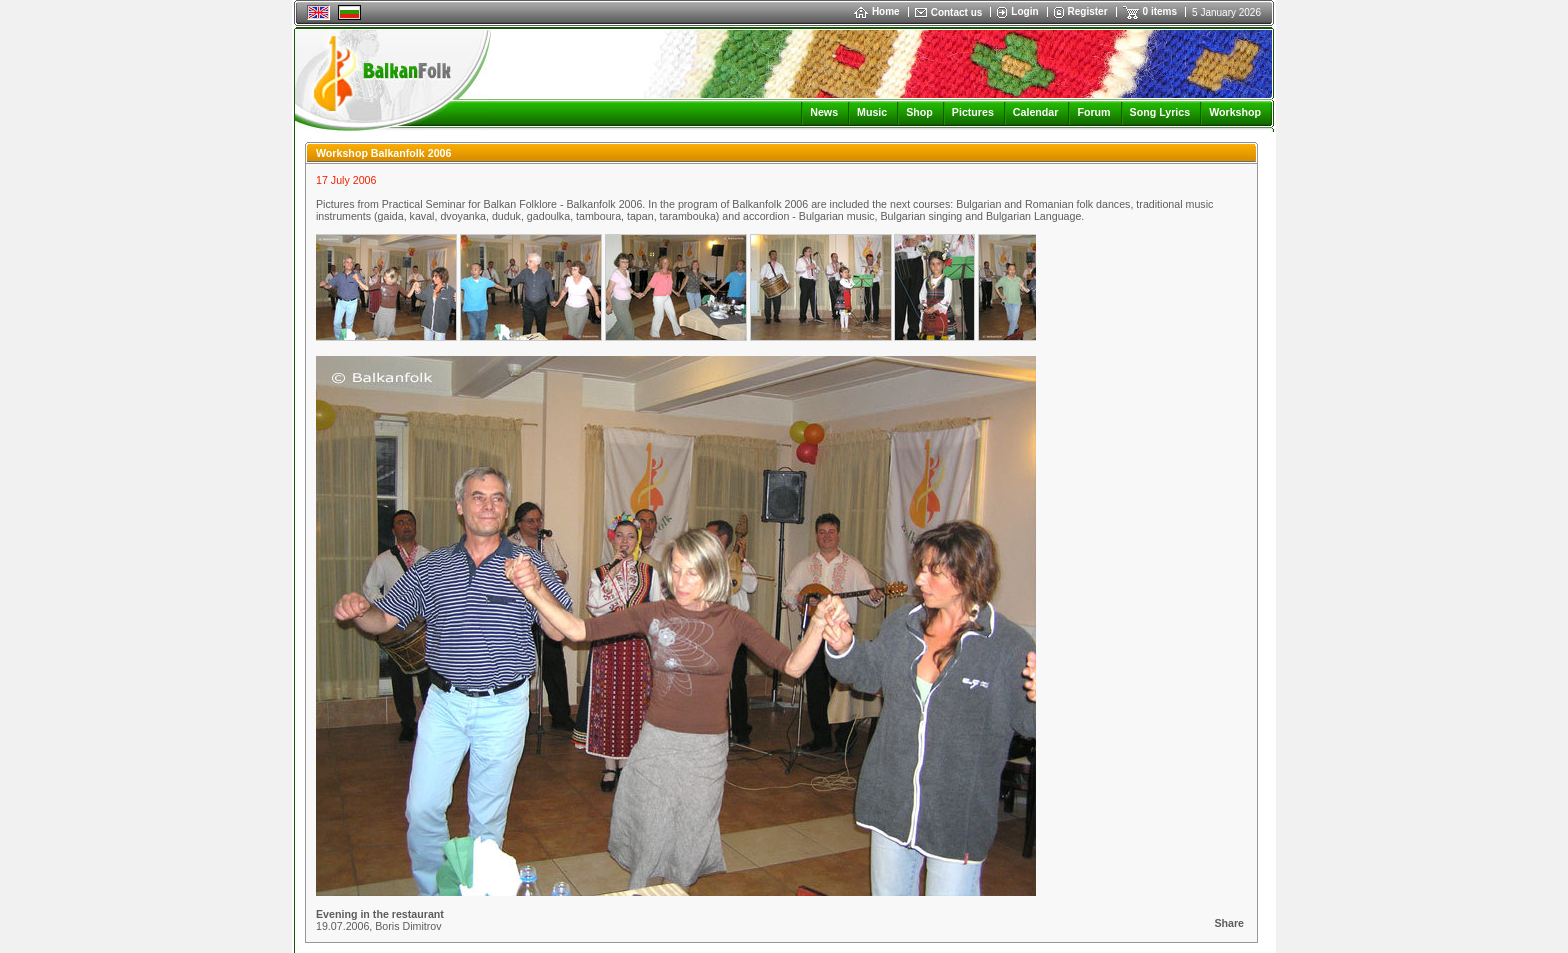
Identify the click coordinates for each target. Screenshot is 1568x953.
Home (877, 11)
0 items (1160, 11)
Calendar (1036, 112)
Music (872, 112)
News (824, 112)
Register (1088, 11)
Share (1229, 923)
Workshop (1235, 112)
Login (1024, 11)
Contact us (957, 12)
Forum (1093, 112)
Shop (919, 112)
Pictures (973, 112)
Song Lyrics (1160, 112)
